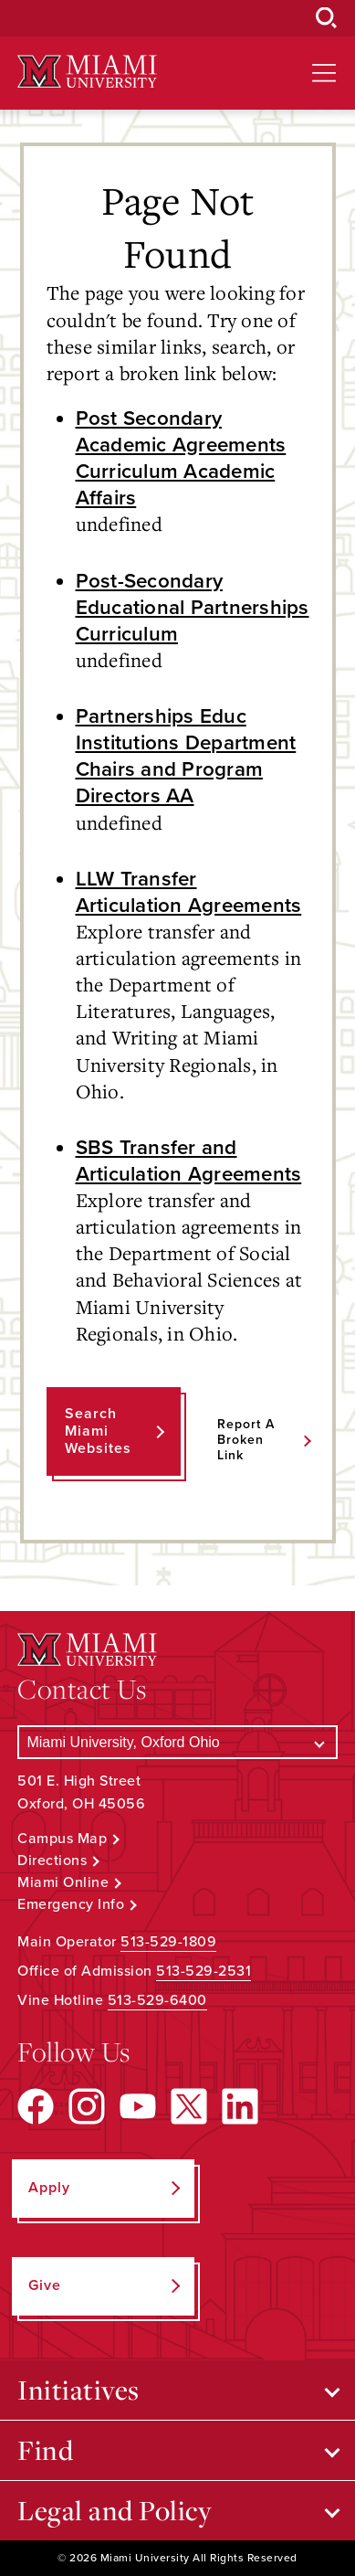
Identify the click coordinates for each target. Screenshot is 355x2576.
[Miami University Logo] (86, 72)
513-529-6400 (157, 2000)
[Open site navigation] (324, 73)
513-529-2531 (203, 1971)
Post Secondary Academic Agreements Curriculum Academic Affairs (181, 458)
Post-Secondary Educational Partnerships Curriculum (192, 607)
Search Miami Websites (98, 1431)
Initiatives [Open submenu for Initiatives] (78, 2389)
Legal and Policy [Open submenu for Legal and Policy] (114, 2510)
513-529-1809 (168, 1942)
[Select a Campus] (177, 1742)
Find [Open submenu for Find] (45, 2450)
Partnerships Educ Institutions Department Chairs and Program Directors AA (186, 756)
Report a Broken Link (246, 1439)
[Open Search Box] (327, 18)
